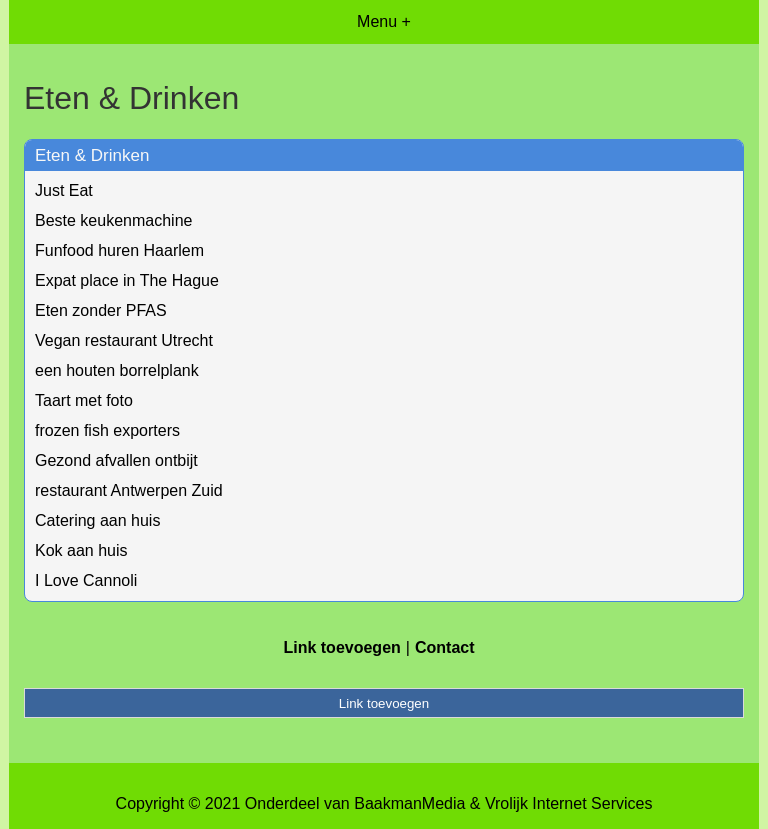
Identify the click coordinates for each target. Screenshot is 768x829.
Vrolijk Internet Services (568, 803)
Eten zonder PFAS (101, 310)
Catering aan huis (97, 520)
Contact (445, 647)
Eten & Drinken (92, 155)
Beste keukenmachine (113, 220)
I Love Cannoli (86, 580)
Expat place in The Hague (127, 280)
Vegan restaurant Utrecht (124, 340)
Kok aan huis (81, 550)
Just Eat (64, 190)
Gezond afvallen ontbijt (116, 460)
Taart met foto (84, 400)
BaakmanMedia (409, 803)
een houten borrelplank (117, 370)
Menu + (384, 21)
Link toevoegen (341, 647)
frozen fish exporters (107, 430)
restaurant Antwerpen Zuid (129, 490)
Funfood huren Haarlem (119, 250)
